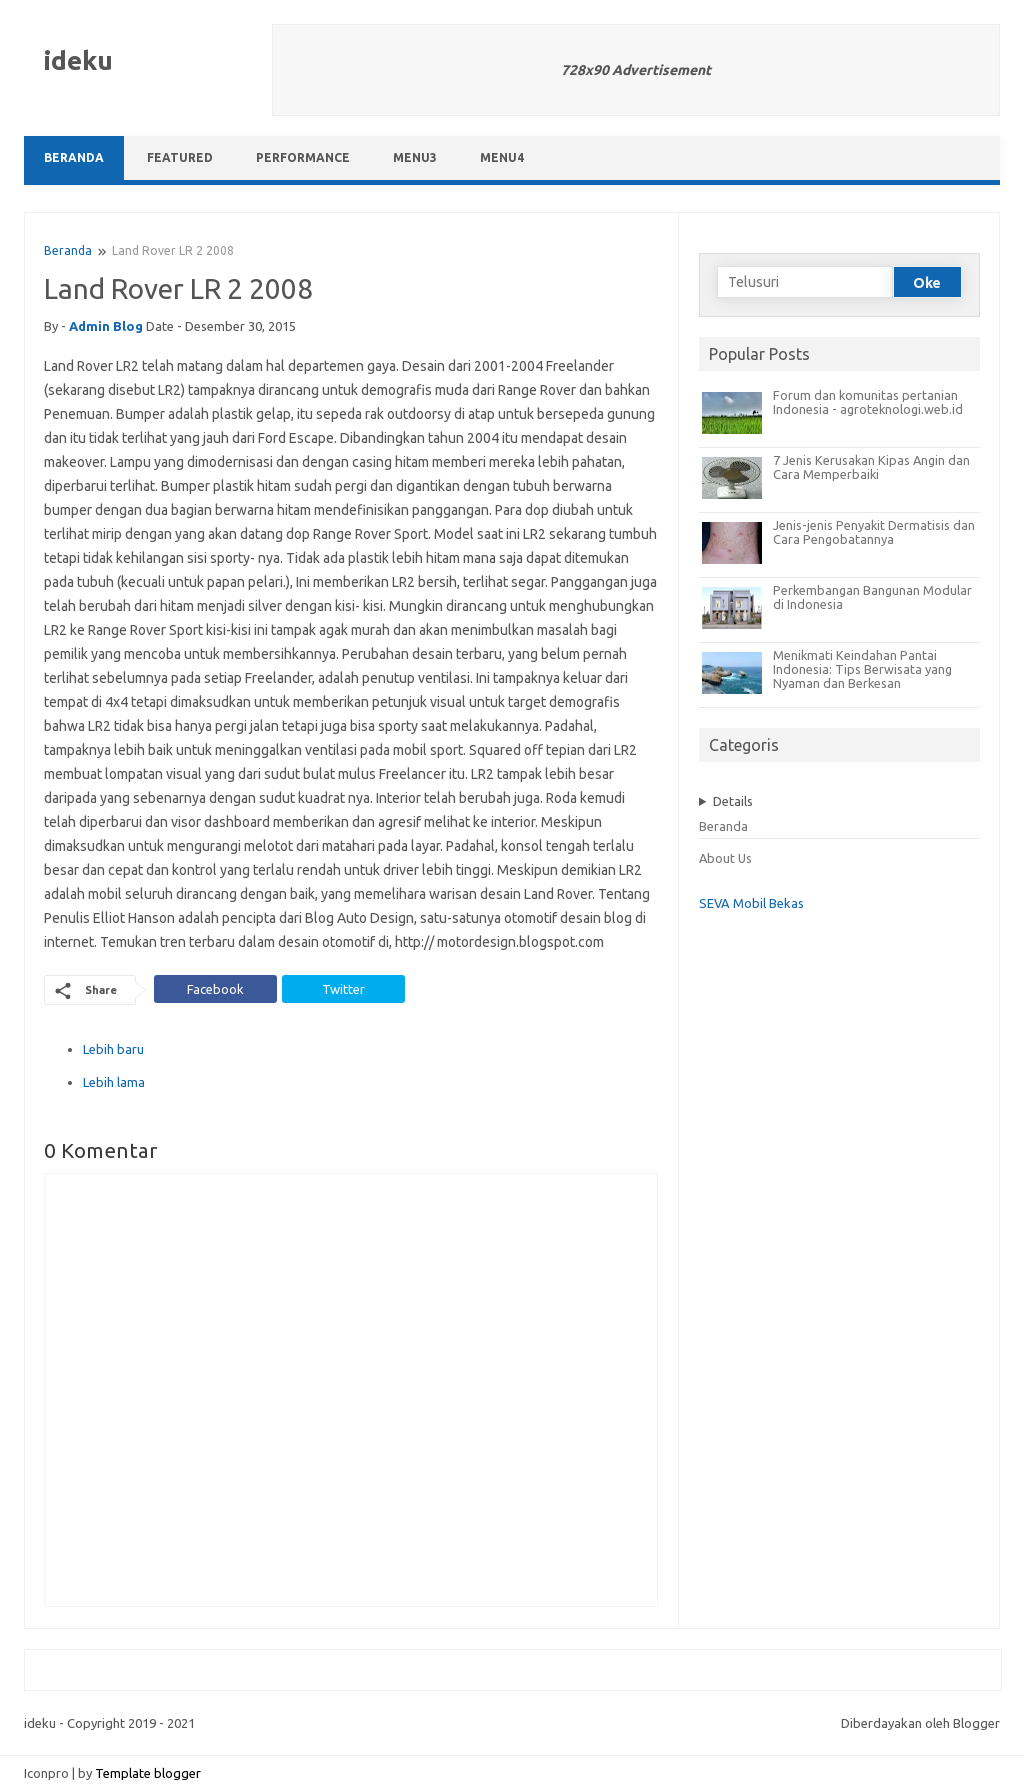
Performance (303, 157)
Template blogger (148, 1773)
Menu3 (415, 157)
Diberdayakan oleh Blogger (920, 1723)
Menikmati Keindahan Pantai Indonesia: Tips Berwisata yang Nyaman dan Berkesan (862, 669)
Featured (180, 157)
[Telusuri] (805, 282)
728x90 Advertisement (636, 70)
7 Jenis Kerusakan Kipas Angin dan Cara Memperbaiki (871, 467)
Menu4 (502, 157)
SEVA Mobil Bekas (751, 903)
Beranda (74, 157)
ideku (78, 60)
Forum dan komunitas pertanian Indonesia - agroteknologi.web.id (868, 402)
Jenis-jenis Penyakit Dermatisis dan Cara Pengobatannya (874, 532)
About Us (725, 858)
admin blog (106, 326)
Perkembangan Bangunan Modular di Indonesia (872, 597)
